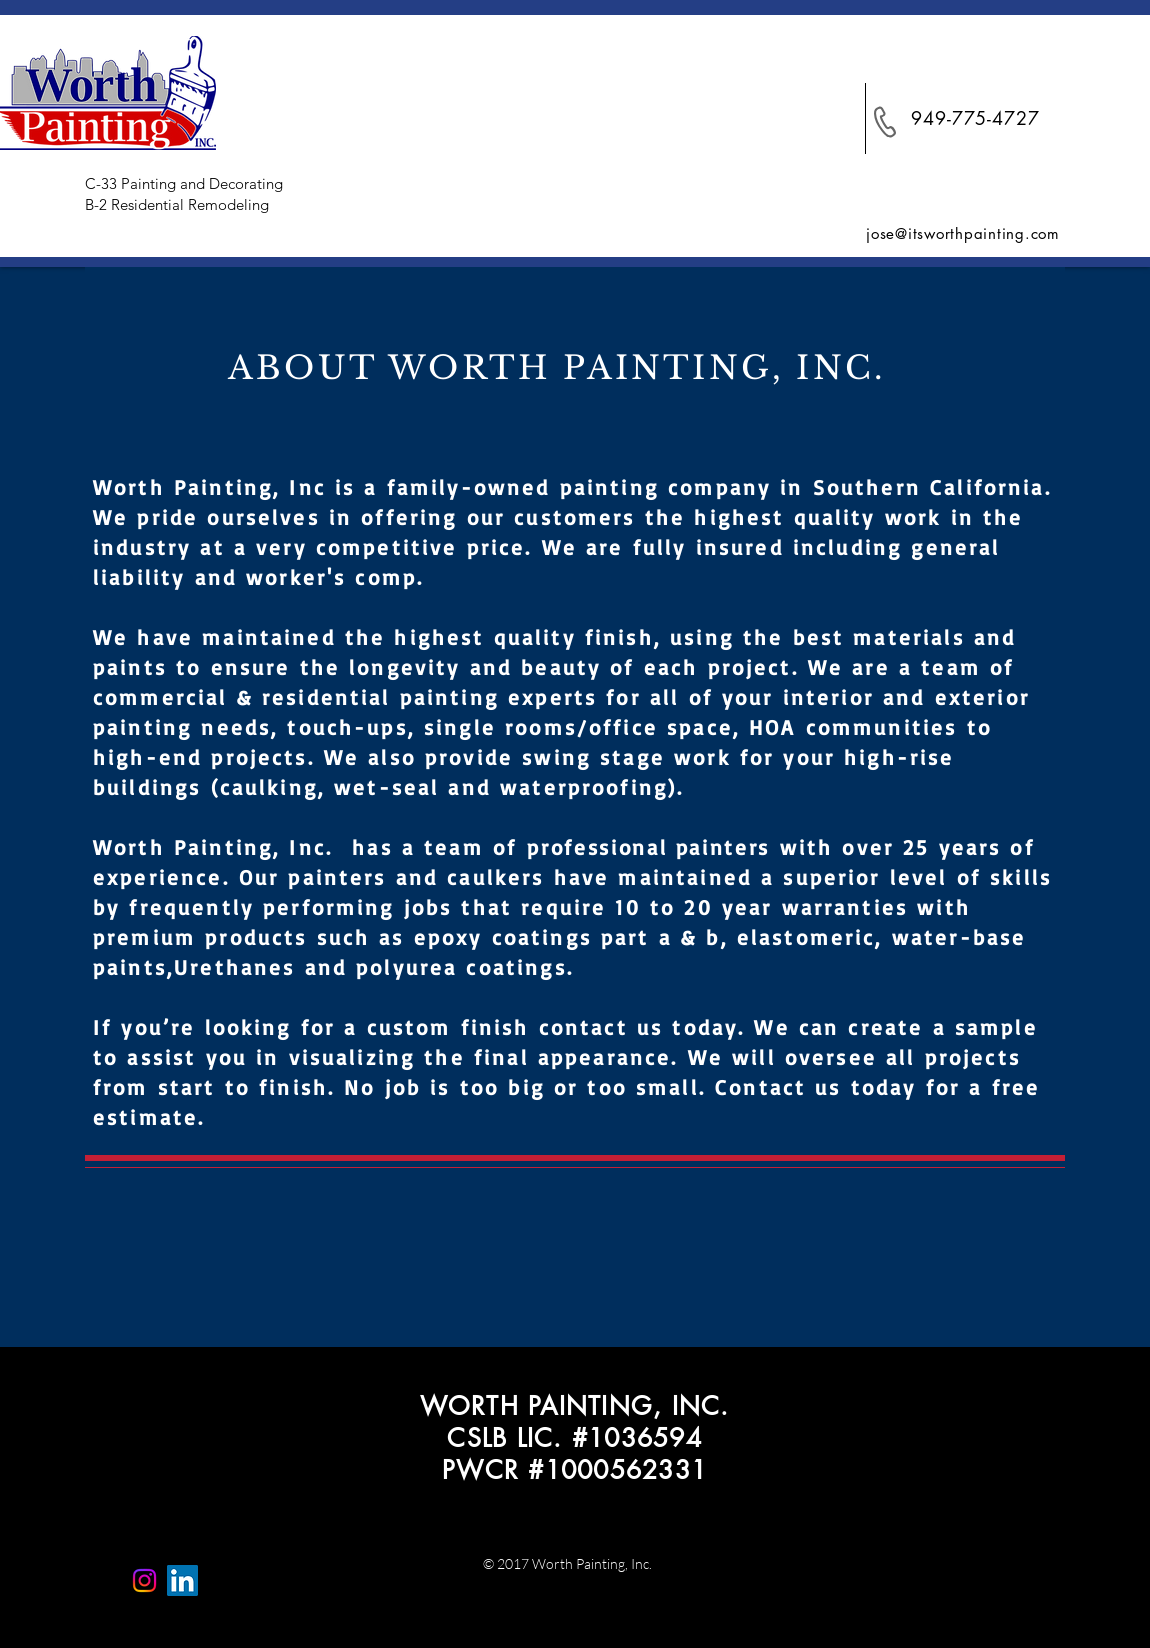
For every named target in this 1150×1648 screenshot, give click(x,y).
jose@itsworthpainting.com (963, 233)
